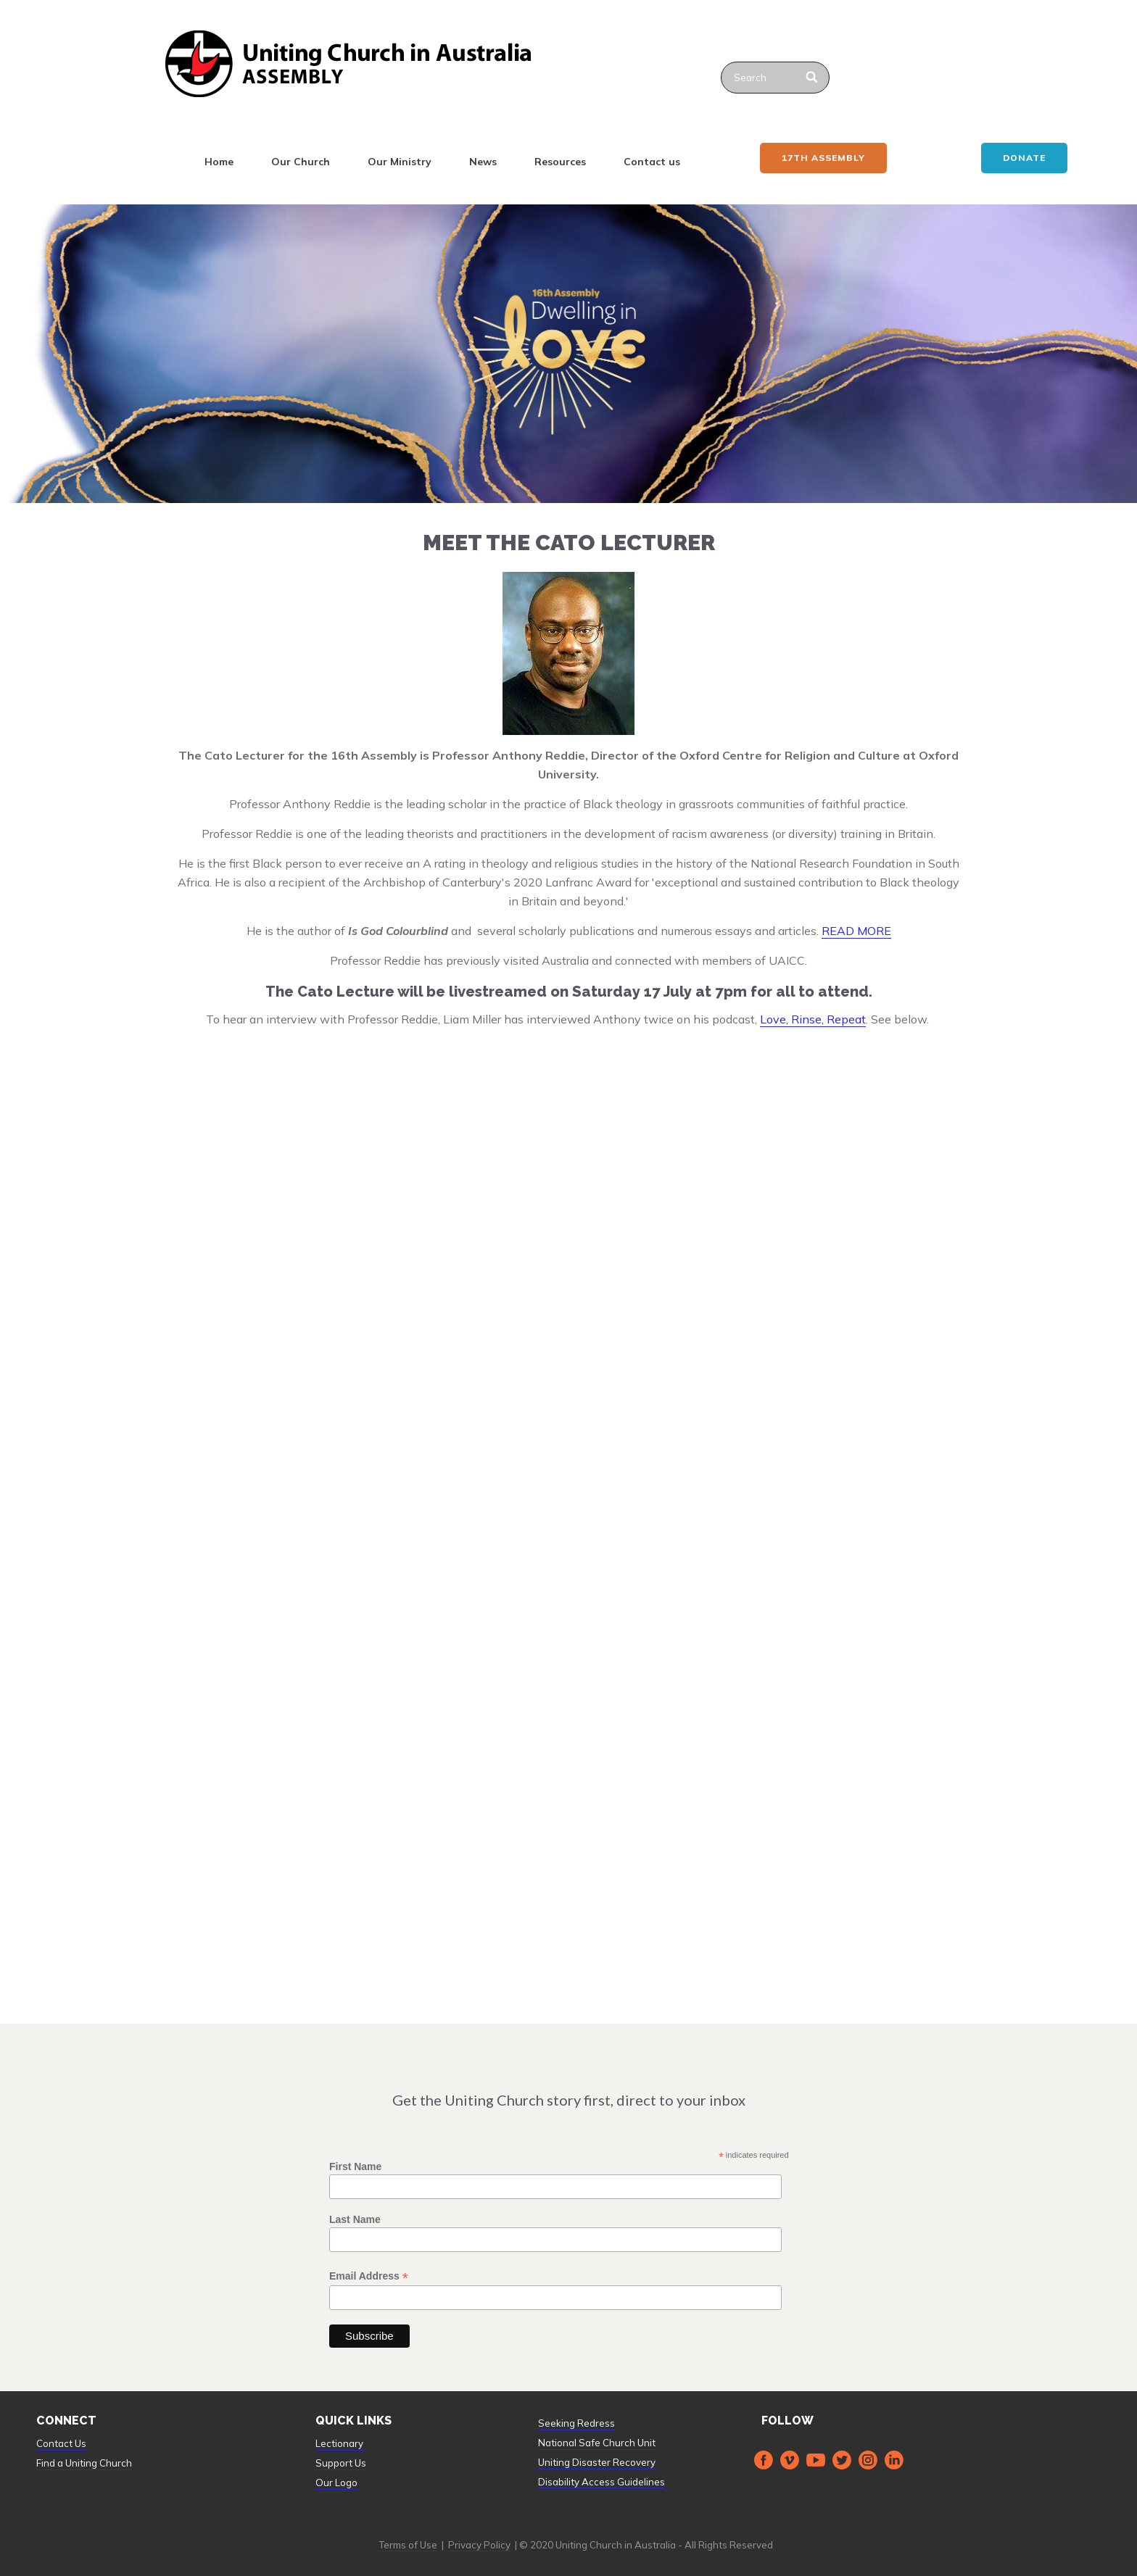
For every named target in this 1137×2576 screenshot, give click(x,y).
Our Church (300, 161)
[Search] (812, 78)
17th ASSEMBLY (823, 157)
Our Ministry (399, 161)
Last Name (355, 2219)
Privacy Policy (479, 2545)
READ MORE (856, 930)
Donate (1024, 157)
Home (218, 161)
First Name (355, 2166)
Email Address (368, 2276)
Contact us (652, 161)
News (483, 161)
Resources (560, 161)
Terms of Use (408, 2545)
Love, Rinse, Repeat (813, 1019)
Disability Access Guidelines (601, 2482)
